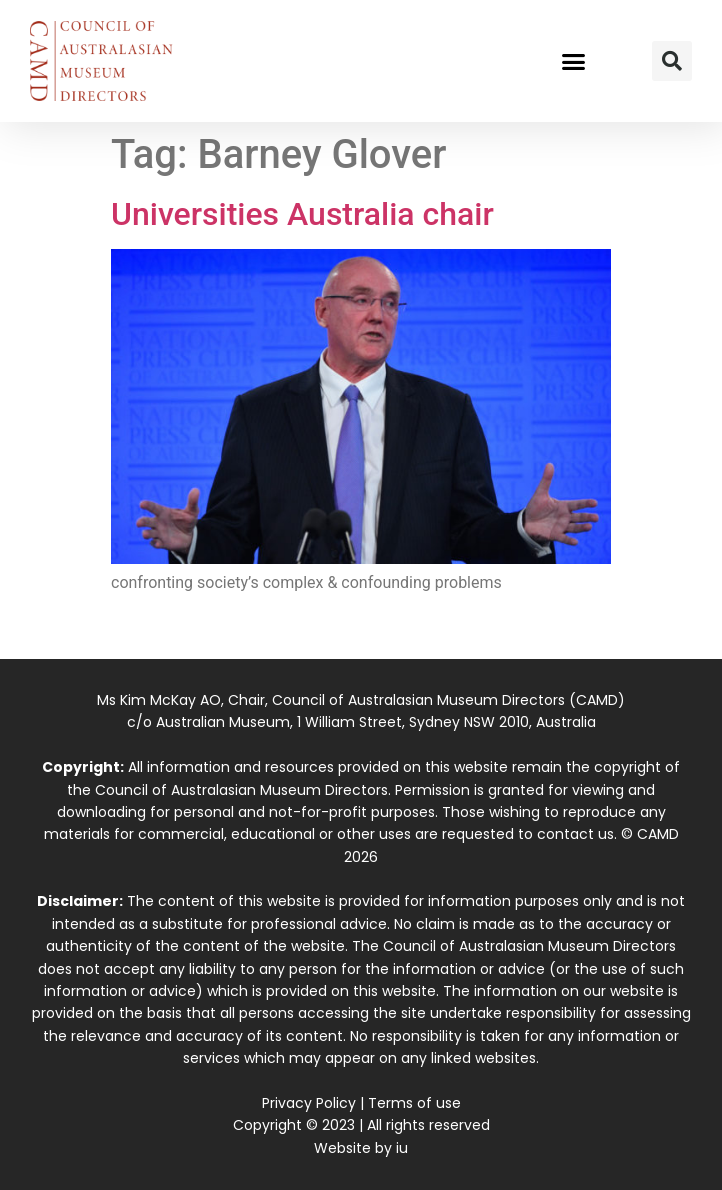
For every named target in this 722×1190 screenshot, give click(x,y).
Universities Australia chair (302, 214)
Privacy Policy (309, 1103)
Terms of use (414, 1103)
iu (402, 1148)
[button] (574, 61)
